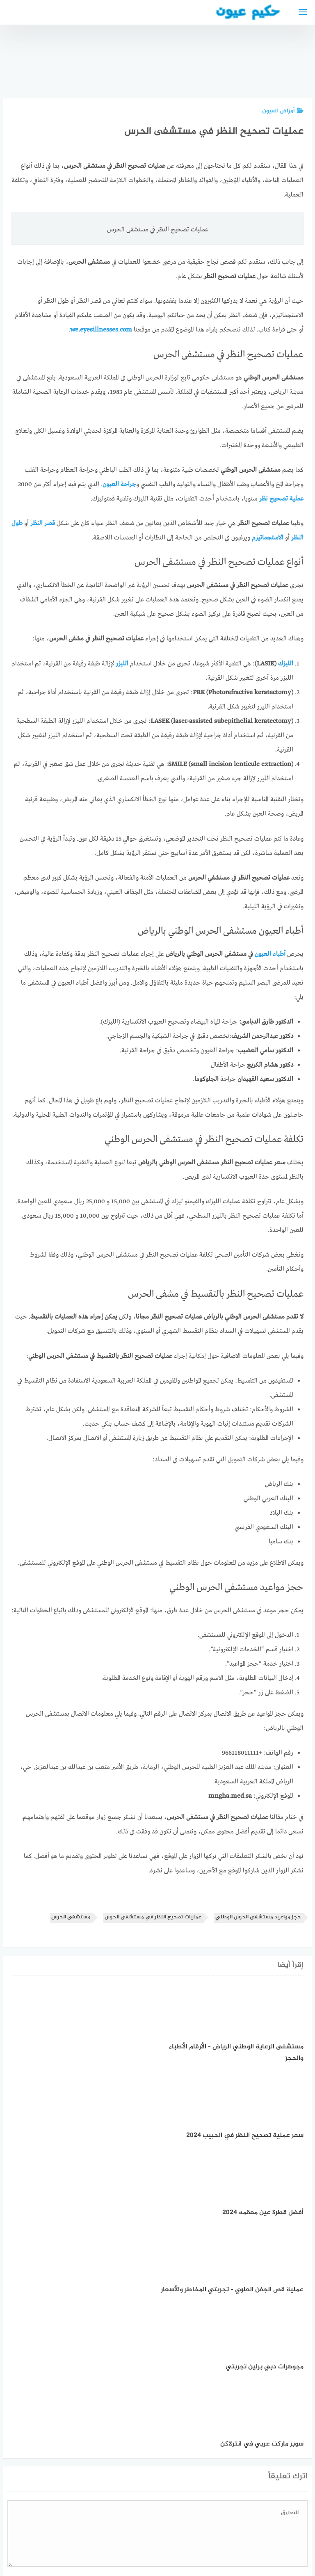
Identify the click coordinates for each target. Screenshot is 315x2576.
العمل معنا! (138, 2526)
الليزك (285, 664)
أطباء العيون (270, 954)
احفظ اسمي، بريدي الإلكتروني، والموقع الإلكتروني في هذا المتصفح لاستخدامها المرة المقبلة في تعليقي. (170, 2435)
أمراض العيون (283, 111)
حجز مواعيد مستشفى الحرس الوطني (258, 1917)
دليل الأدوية (98, 2526)
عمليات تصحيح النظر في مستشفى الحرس (153, 1917)
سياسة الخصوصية (185, 2526)
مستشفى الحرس (71, 1917)
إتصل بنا (228, 2526)
